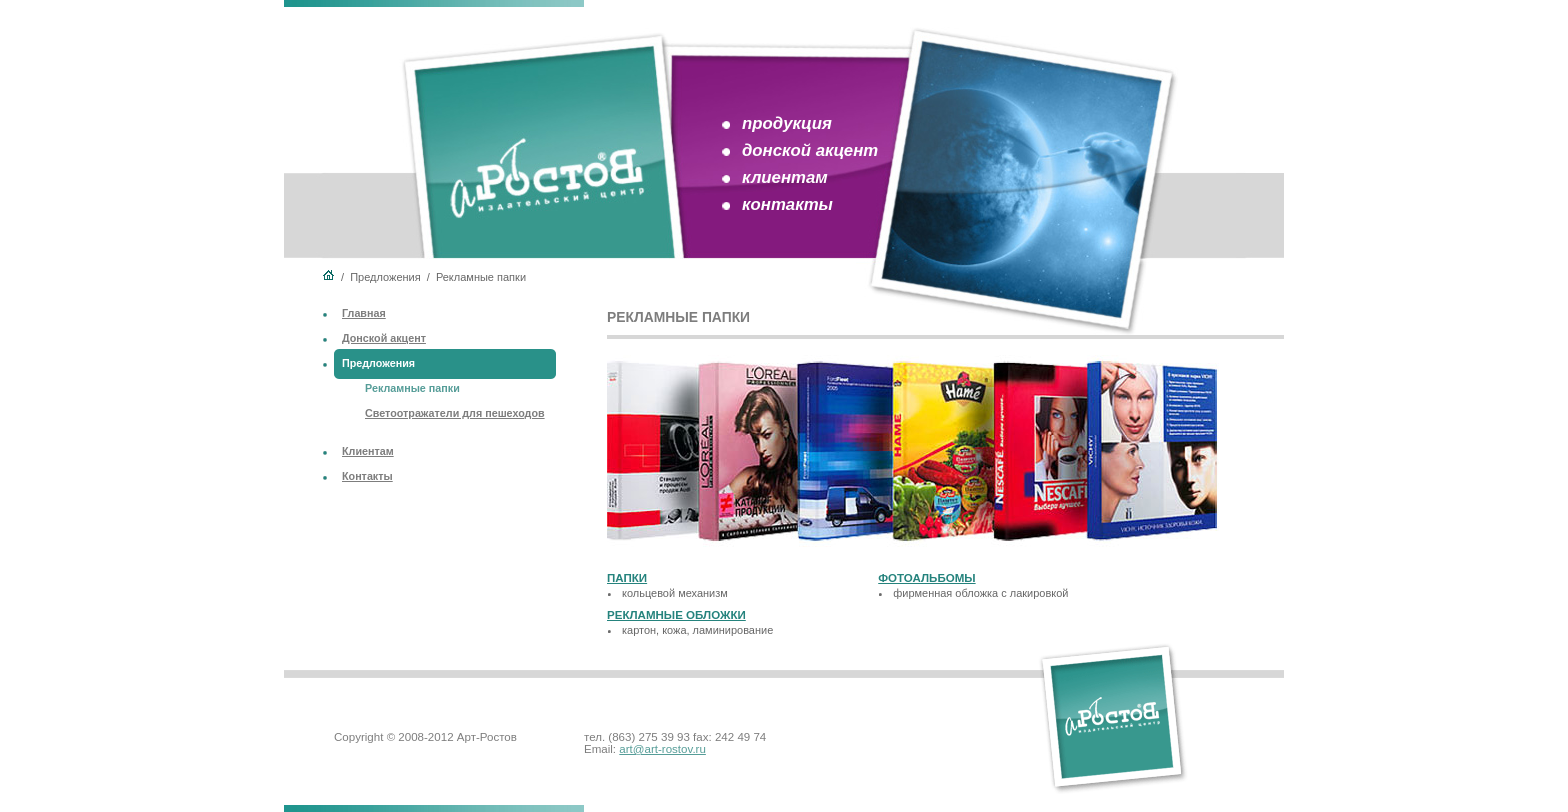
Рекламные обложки (676, 615)
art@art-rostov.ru (662, 749)
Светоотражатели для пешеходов (455, 413)
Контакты (367, 476)
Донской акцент (384, 338)
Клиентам (368, 451)
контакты (787, 204)
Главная (364, 313)
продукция (787, 123)
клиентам (785, 177)
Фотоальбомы (926, 578)
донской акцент (810, 150)
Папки (627, 578)
